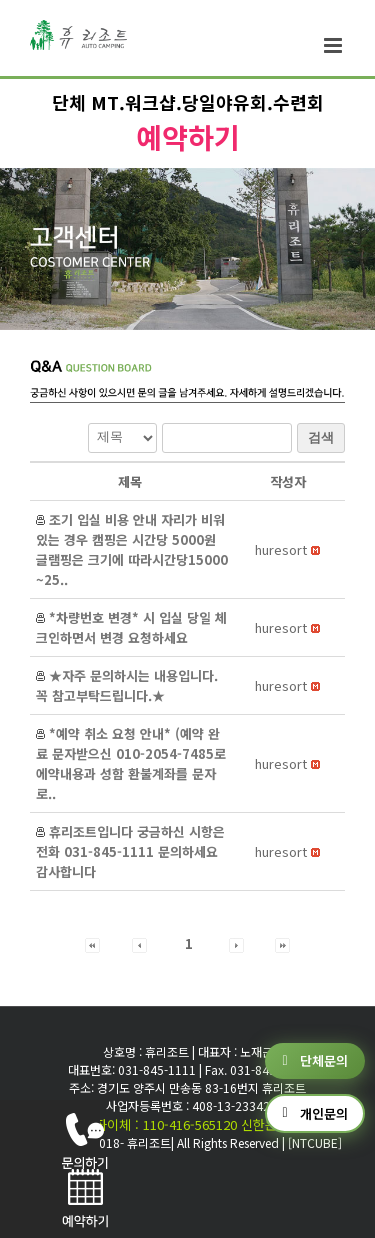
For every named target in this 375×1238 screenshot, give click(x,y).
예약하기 (188, 137)
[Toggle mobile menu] (334, 45)
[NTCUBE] (315, 1142)
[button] (281, 549)
